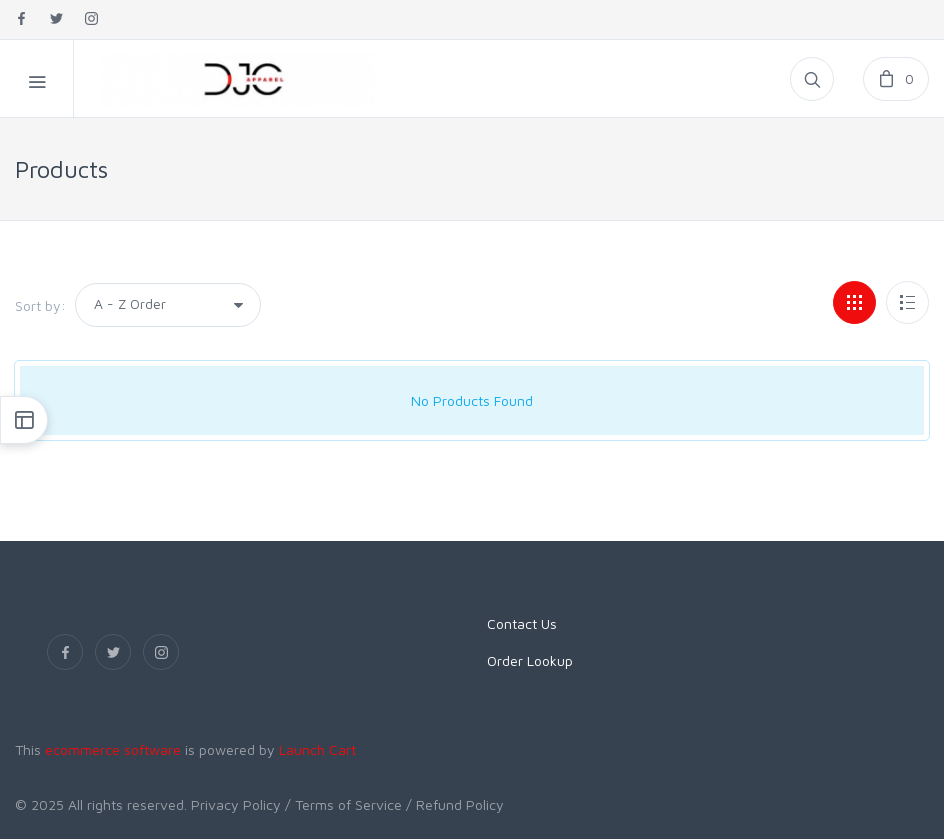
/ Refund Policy (455, 804)
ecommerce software (113, 749)
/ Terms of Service (343, 804)
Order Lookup (530, 660)
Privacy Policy (236, 804)
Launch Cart (317, 749)
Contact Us (522, 623)
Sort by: (40, 305)
